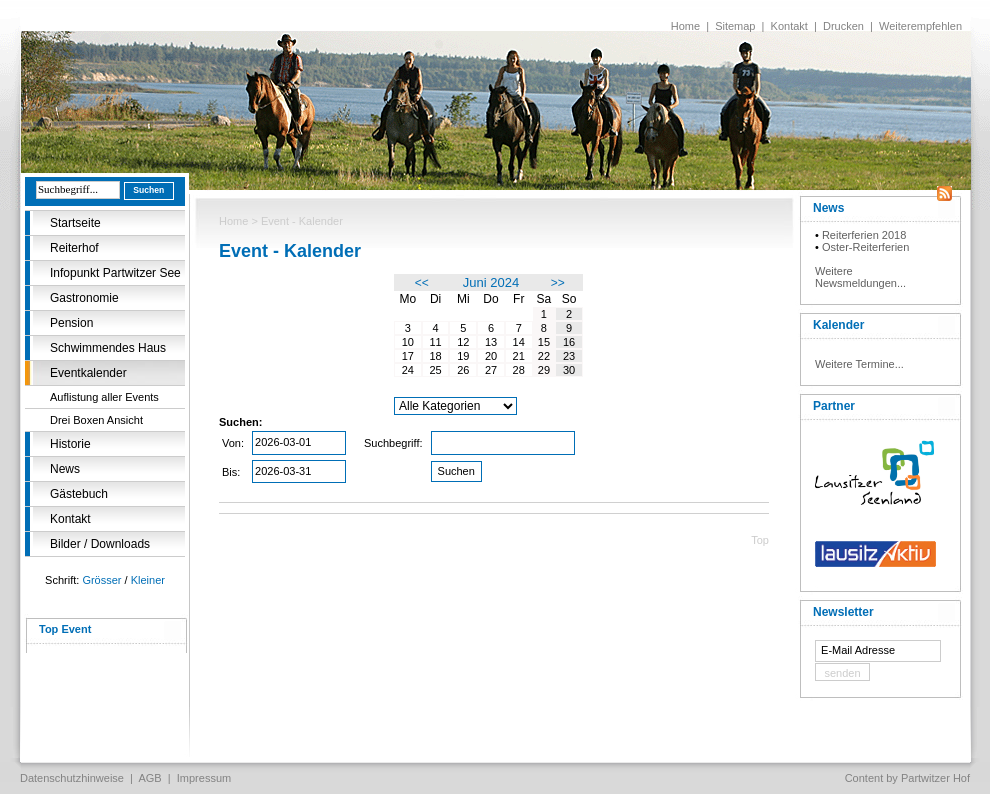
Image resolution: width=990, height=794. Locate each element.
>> (558, 283)
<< (422, 283)
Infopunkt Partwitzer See (115, 273)
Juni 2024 (491, 282)
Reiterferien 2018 (864, 235)
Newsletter (843, 612)
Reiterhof (74, 248)
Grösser (101, 580)
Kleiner (148, 580)
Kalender (838, 325)
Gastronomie (84, 298)
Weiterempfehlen (920, 26)
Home (685, 26)
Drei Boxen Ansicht (96, 420)
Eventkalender (88, 373)
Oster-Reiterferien (865, 247)
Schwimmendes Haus (108, 348)
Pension (71, 323)
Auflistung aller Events (104, 397)
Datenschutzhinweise (72, 778)
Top (760, 540)
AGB (149, 778)
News (65, 469)
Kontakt (789, 26)
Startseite (75, 223)
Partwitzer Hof (935, 778)
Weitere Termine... (859, 364)
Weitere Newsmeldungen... (860, 277)
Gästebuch (79, 494)
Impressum (204, 778)
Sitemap (735, 26)
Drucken (843, 26)
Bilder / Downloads (100, 544)
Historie (70, 444)
